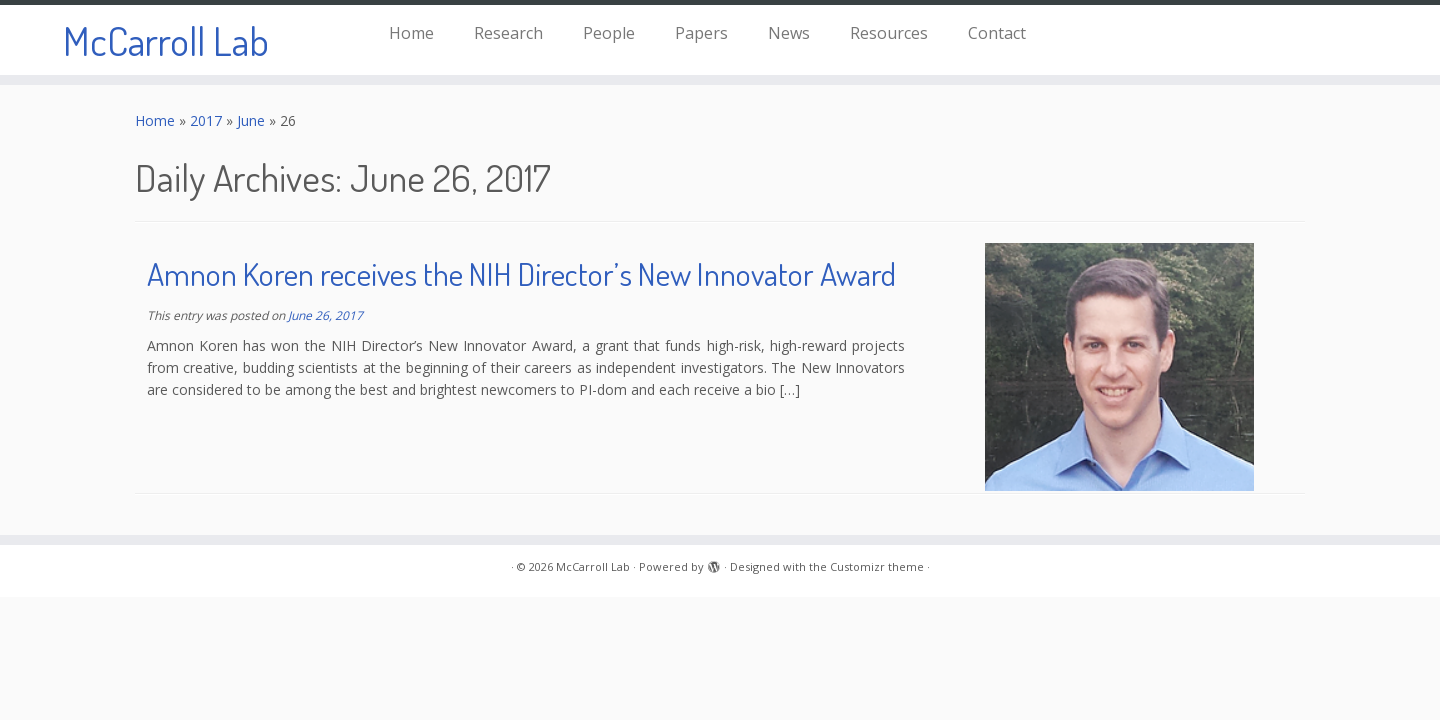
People (609, 33)
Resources (889, 33)
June (251, 120)
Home (411, 33)
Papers (701, 33)
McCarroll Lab (166, 40)
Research (508, 33)
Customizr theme (877, 566)
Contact (997, 33)
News (789, 33)
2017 (206, 120)
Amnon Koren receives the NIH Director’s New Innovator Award (521, 273)
